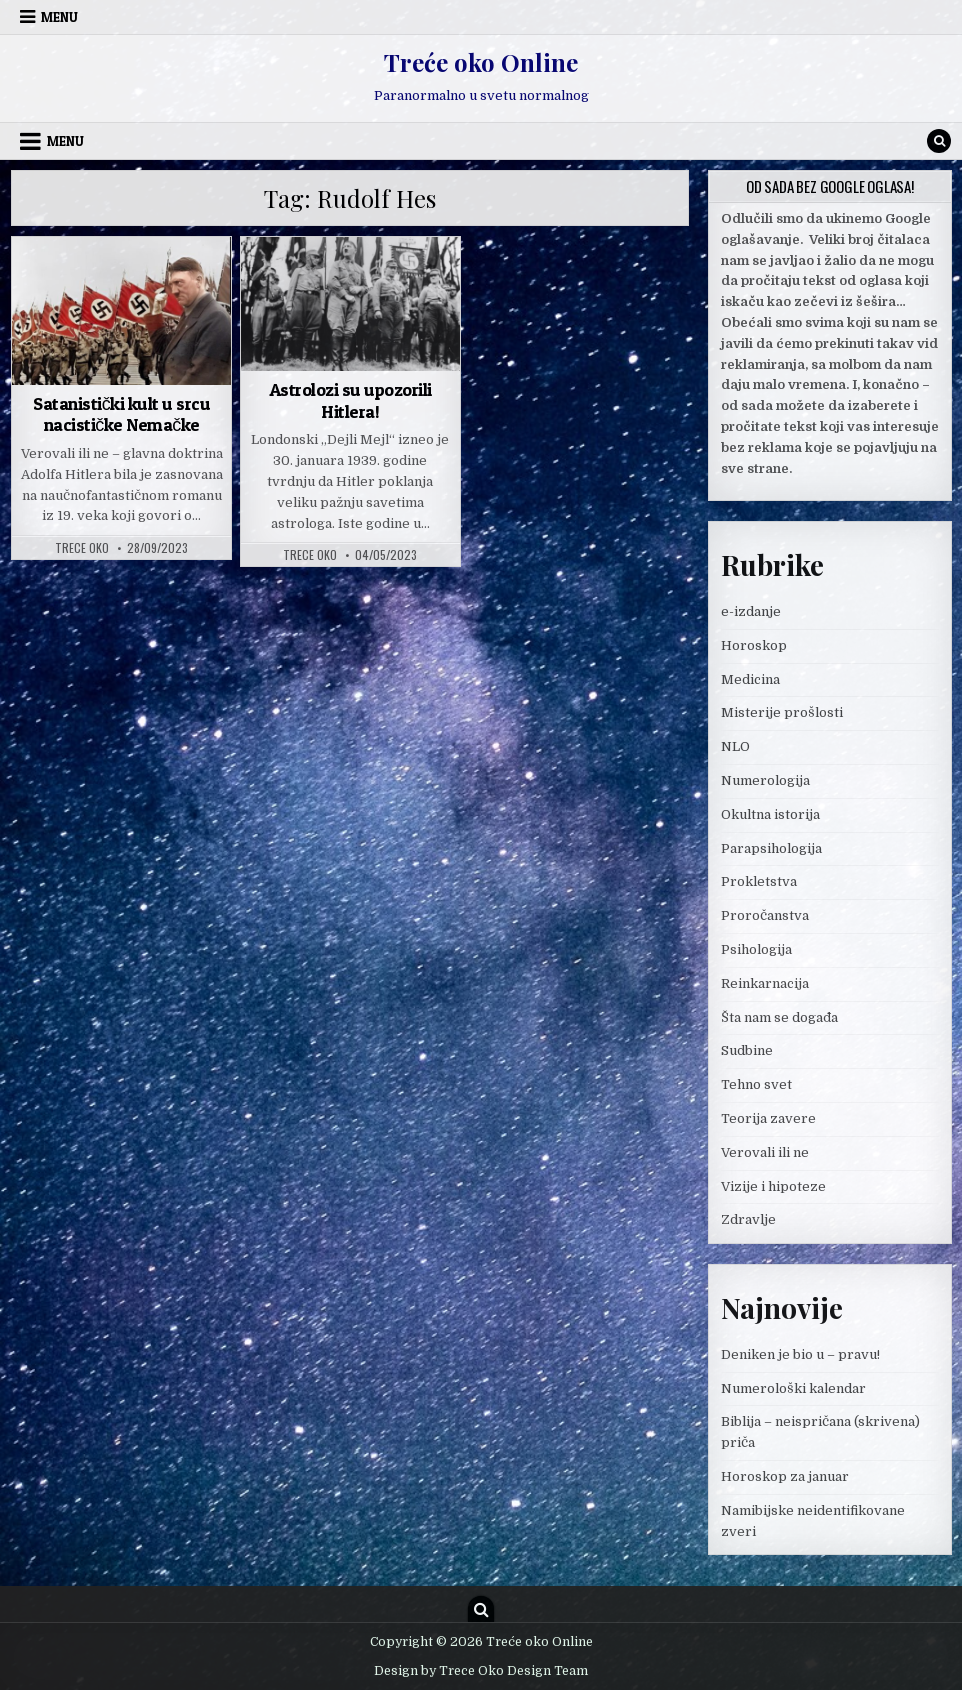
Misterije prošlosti (782, 712)
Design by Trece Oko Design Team (481, 1671)
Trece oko (82, 548)
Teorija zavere (768, 1118)
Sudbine (747, 1050)
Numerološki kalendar (793, 1388)
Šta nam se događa (779, 1017)
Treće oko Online (481, 62)
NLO (735, 746)
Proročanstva (765, 915)
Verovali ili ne (765, 1152)
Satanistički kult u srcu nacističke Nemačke (121, 414)
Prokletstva (759, 881)
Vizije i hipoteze (773, 1186)
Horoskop (754, 645)
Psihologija (756, 949)
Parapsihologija (771, 848)
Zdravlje (748, 1219)
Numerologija (765, 780)
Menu (59, 17)
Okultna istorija (770, 814)
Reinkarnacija (765, 983)
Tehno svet (756, 1084)
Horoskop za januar (785, 1476)
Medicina (750, 679)
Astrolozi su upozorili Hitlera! (350, 400)
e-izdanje (751, 611)
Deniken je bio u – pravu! (800, 1354)
